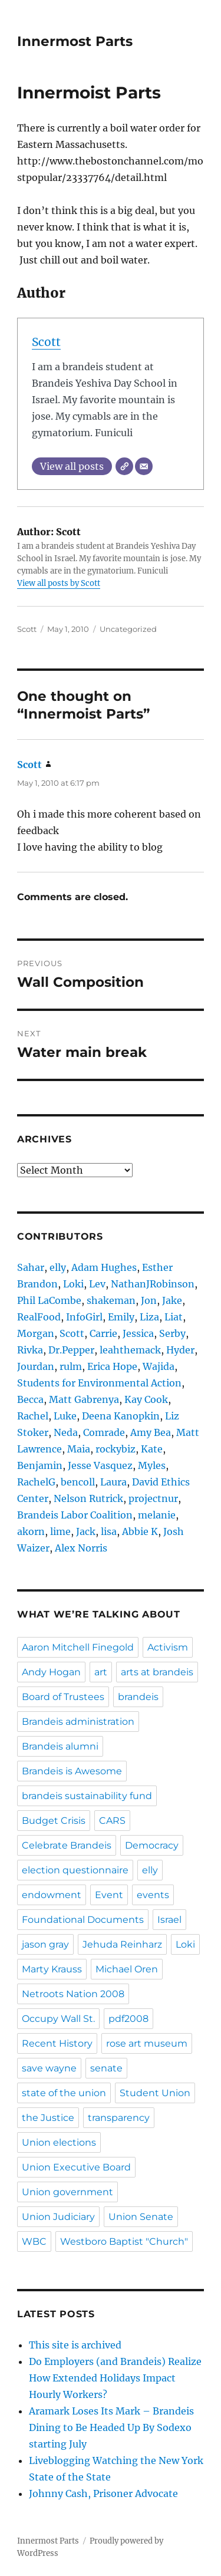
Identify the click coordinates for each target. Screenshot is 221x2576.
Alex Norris (81, 1548)
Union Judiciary (58, 2216)
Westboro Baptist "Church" (124, 2241)
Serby (172, 1333)
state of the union (64, 2093)
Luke (65, 1416)
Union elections (59, 2142)
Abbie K (140, 1531)
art (100, 1672)
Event (109, 1894)
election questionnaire (75, 1870)
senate (106, 2068)
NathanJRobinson (152, 1284)
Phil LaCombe (49, 1300)
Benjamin (39, 1465)
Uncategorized (128, 629)
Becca (30, 1399)
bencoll (78, 1482)
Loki (73, 1284)
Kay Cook (146, 1399)
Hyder (180, 1350)
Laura (113, 1482)
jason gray (45, 1944)
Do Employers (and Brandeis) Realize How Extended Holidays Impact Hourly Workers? (115, 2378)
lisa (109, 1531)
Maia (78, 1449)
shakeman (111, 1300)
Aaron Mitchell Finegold (78, 1647)
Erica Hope (112, 1366)
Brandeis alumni (60, 1746)
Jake (172, 1300)
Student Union (155, 2093)
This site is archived (75, 2345)
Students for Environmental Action (99, 1383)
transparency (119, 2117)
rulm (71, 1366)
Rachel (32, 1416)
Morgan (35, 1333)
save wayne (49, 2068)
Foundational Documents (83, 1919)
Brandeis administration (78, 1721)
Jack (85, 1531)
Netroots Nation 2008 (73, 1993)
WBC (34, 2241)
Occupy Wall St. (58, 2018)
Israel (169, 1919)
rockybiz (115, 1449)
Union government (67, 2192)
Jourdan (35, 1366)
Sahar (30, 1267)
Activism (167, 1647)
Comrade (104, 1432)
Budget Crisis (53, 1820)
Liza (149, 1317)
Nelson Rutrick (88, 1498)
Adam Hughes (104, 1267)
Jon (149, 1300)
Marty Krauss (52, 1969)
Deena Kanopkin (121, 1416)
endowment (51, 1894)
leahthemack (130, 1350)
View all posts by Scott (58, 583)
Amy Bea (150, 1432)
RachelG (36, 1482)
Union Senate (140, 2216)
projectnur (153, 1498)
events (153, 1894)
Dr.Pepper (71, 1350)
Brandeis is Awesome (72, 1771)
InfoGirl (84, 1317)
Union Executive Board (76, 2167)
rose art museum (146, 2043)
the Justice (48, 2117)
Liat (173, 1317)
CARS (112, 1820)
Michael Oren (126, 1969)
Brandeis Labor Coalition (75, 1515)
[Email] (144, 466)
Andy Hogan (51, 1672)
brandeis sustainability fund (87, 1795)
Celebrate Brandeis (66, 1845)
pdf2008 (128, 2018)
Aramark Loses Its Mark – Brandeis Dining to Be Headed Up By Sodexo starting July (111, 2427)
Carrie (103, 1333)
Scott (46, 342)
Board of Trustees (63, 1696)
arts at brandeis (157, 1672)
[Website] (124, 466)
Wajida (158, 1366)
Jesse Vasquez (100, 1465)
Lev (97, 1284)
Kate (152, 1449)
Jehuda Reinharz (122, 1944)
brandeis (138, 1696)
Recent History (57, 2043)
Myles (152, 1465)
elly (58, 1267)
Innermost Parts (75, 41)
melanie (157, 1515)
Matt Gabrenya (84, 1399)
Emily (121, 1317)
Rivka (30, 1350)
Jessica (138, 1333)
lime (60, 1531)
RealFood (39, 1317)
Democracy (152, 1845)
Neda (66, 1432)
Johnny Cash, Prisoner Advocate (103, 2493)
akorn (31, 1531)
